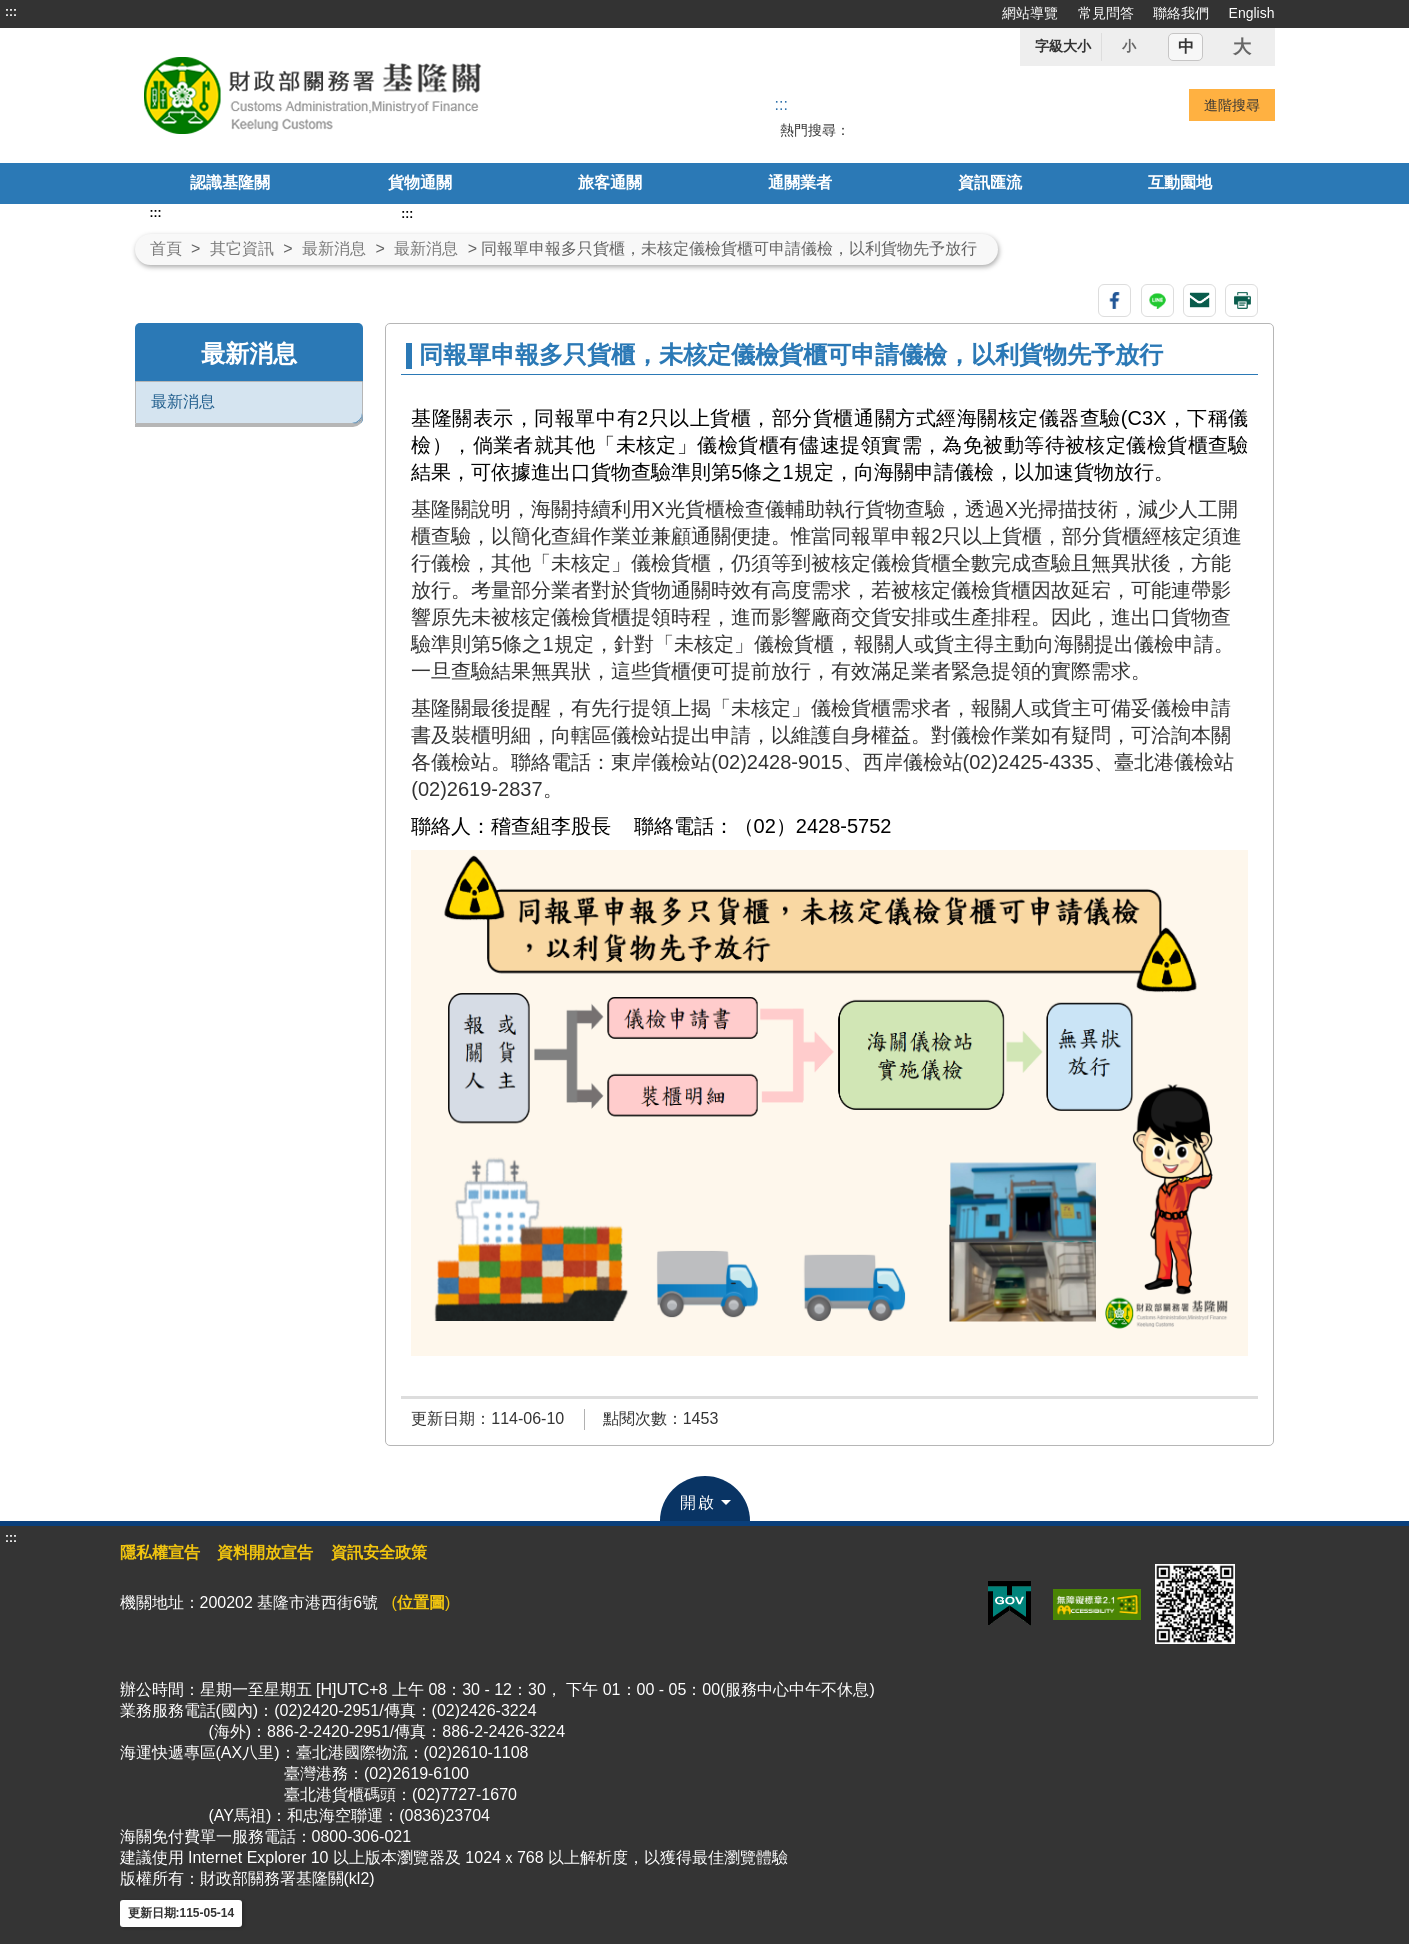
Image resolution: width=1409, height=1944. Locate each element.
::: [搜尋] (781, 104)
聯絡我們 (1181, 13)
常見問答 (1106, 13)
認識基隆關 (230, 182)
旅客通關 (610, 182)
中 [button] (1186, 46)
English (1252, 13)
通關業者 (800, 182)
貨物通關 (420, 182)
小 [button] (1129, 46)
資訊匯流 (990, 182)
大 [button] (1242, 47)
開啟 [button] (698, 1502)
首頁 (166, 248)
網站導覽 (1030, 13)
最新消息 (334, 248)
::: (11, 12)
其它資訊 (242, 248)
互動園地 (1180, 182)
